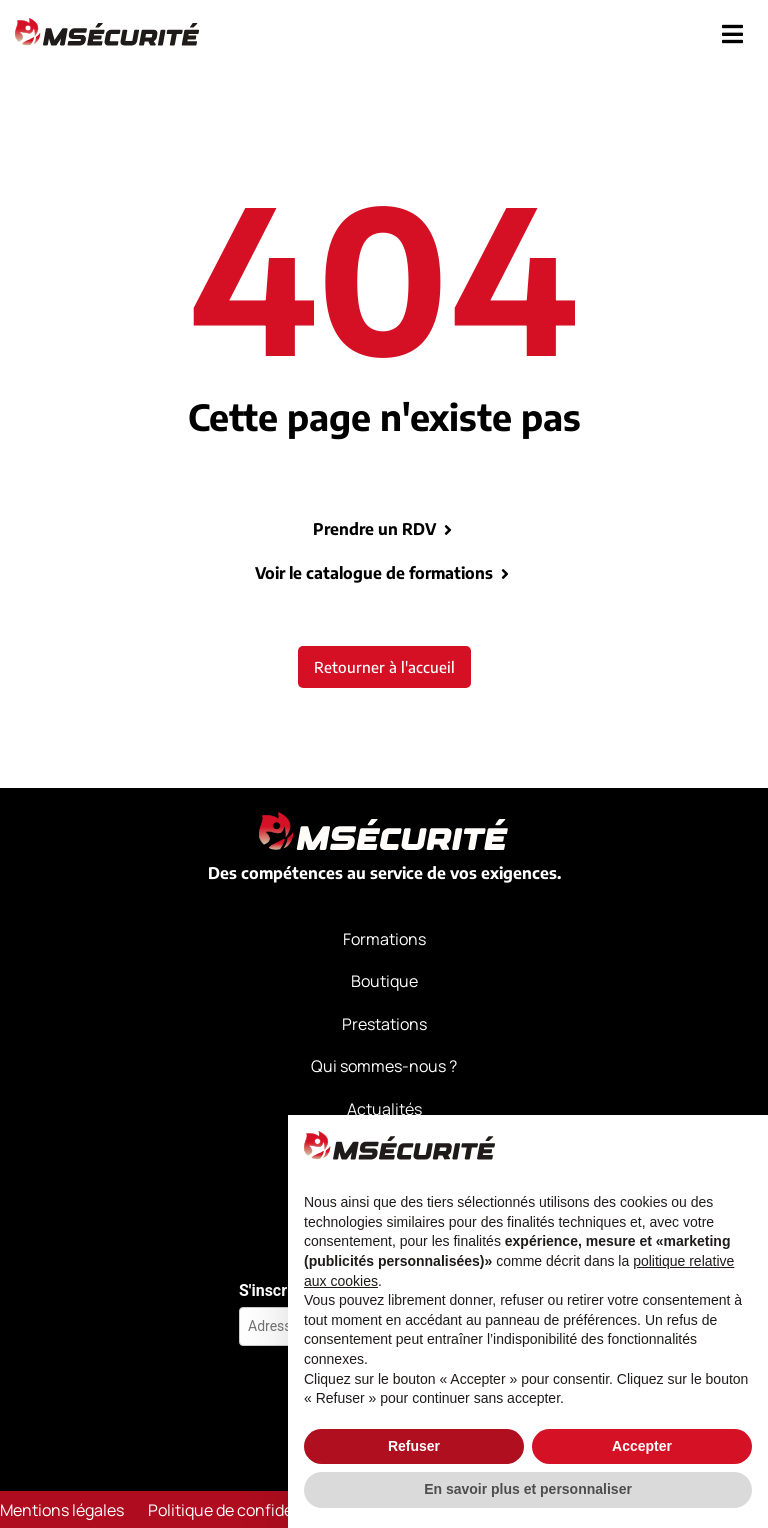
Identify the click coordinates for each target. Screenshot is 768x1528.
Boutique (384, 981)
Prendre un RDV (374, 529)
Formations (384, 939)
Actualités (384, 1108)
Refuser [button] (414, 1446)
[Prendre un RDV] (448, 530)
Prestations (384, 1024)
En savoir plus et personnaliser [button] (528, 1489)
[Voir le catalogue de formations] (505, 574)
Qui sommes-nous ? (384, 1066)
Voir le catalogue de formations (374, 573)
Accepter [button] (642, 1446)
